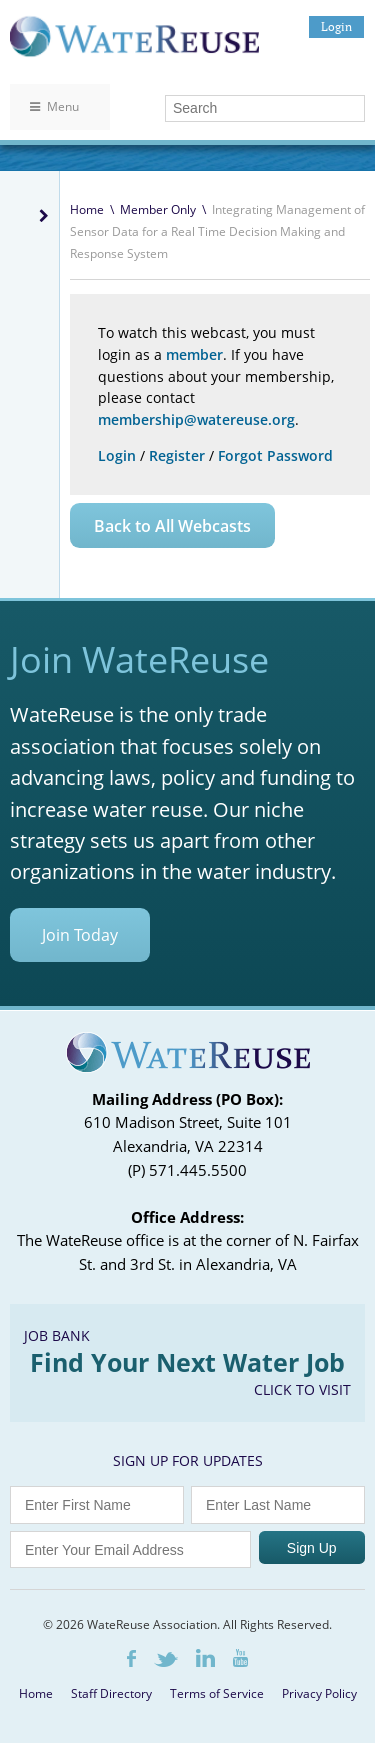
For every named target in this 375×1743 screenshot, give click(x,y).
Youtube (240, 1658)
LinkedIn (205, 1658)
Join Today (80, 935)
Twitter (166, 1659)
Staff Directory (111, 1693)
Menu (54, 106)
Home (87, 209)
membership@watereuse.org (196, 419)
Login (336, 26)
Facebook (131, 1658)
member (194, 354)
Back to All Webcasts (172, 526)
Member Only (158, 209)
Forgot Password (275, 455)
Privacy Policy (319, 1693)
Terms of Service (217, 1693)
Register (177, 455)
